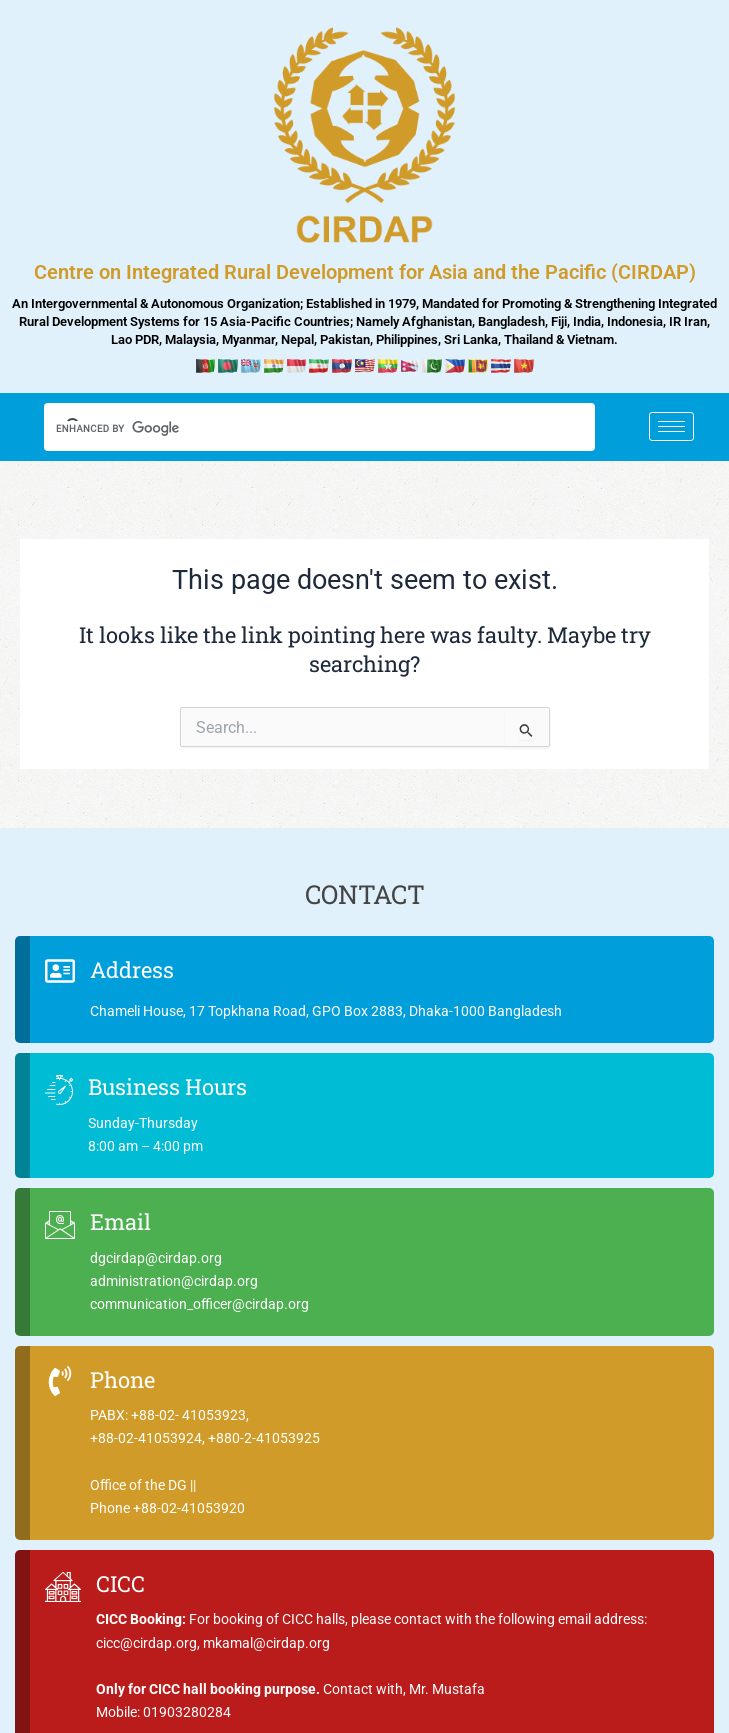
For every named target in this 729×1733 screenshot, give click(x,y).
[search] (301, 429)
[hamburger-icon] (671, 426)
